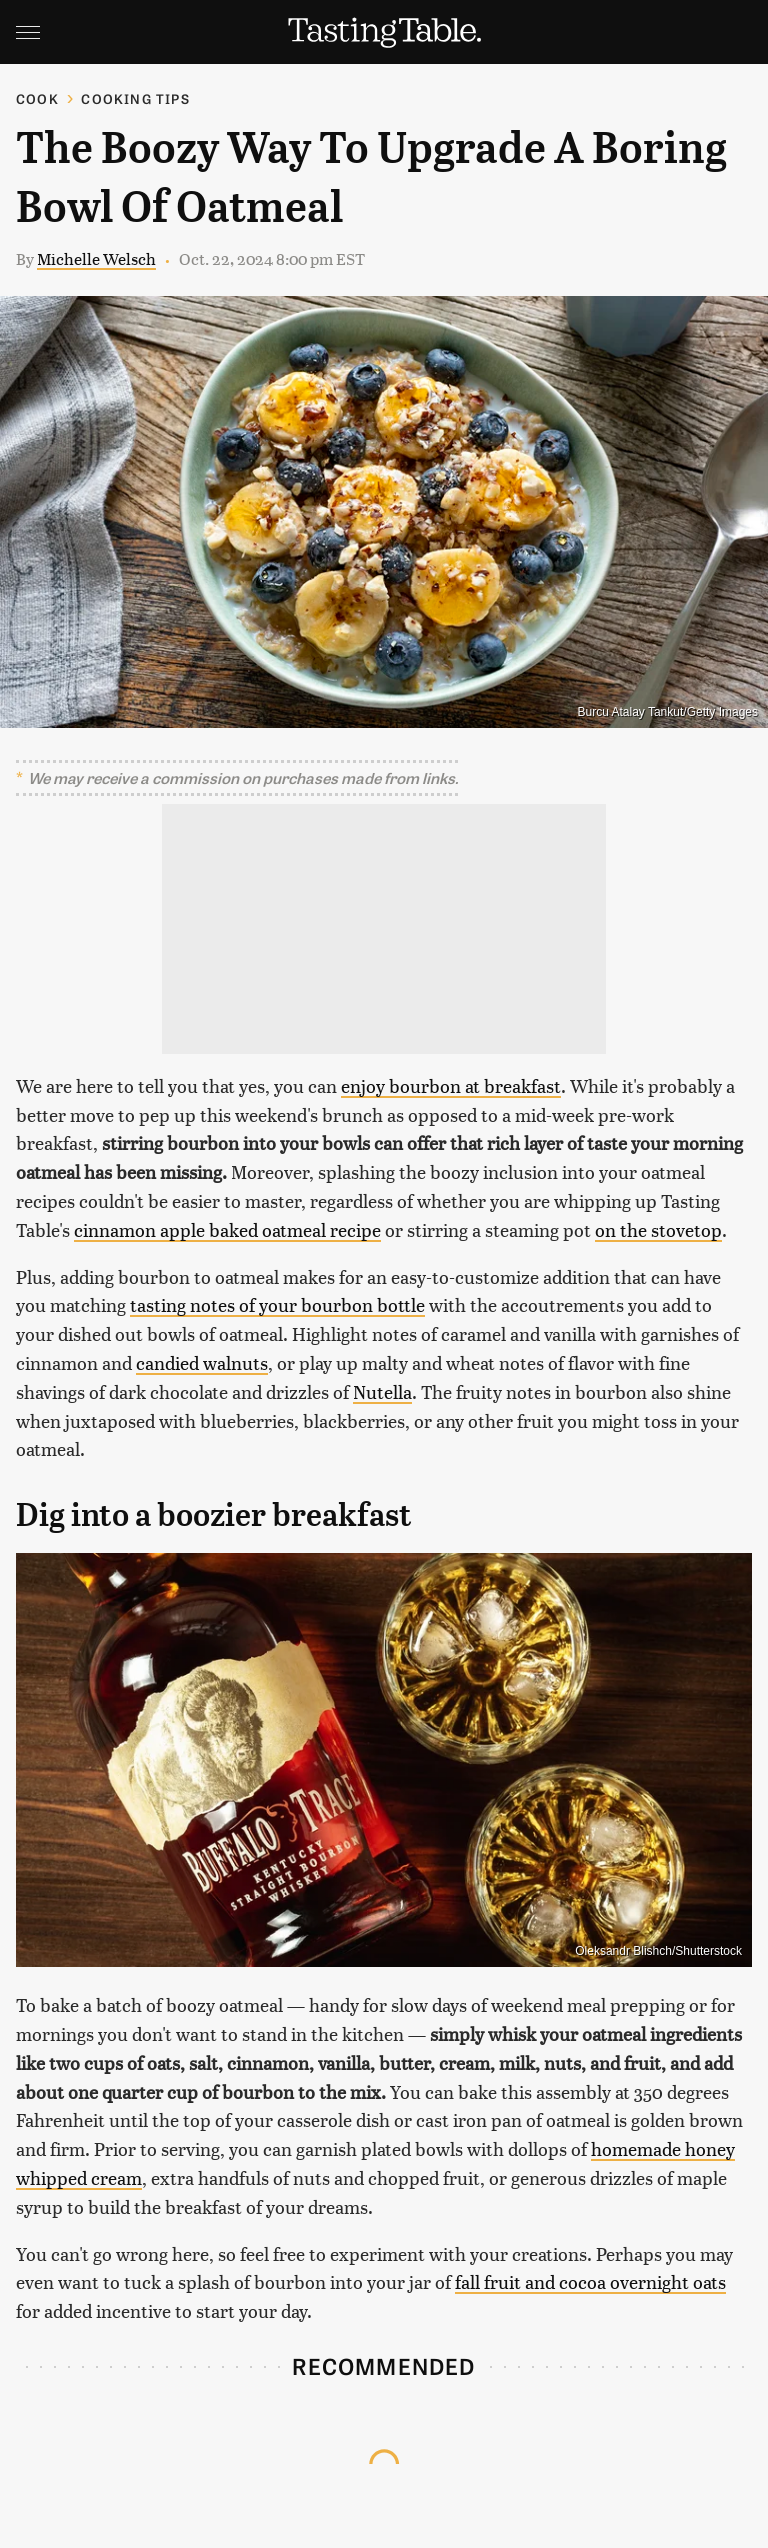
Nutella (382, 1391)
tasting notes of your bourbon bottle (277, 1304)
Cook (37, 98)
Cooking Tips (135, 98)
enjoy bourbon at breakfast (451, 1085)
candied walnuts (202, 1362)
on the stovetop (658, 1229)
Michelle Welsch (96, 258)
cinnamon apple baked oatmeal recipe (227, 1229)
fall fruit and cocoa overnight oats (590, 2281)
